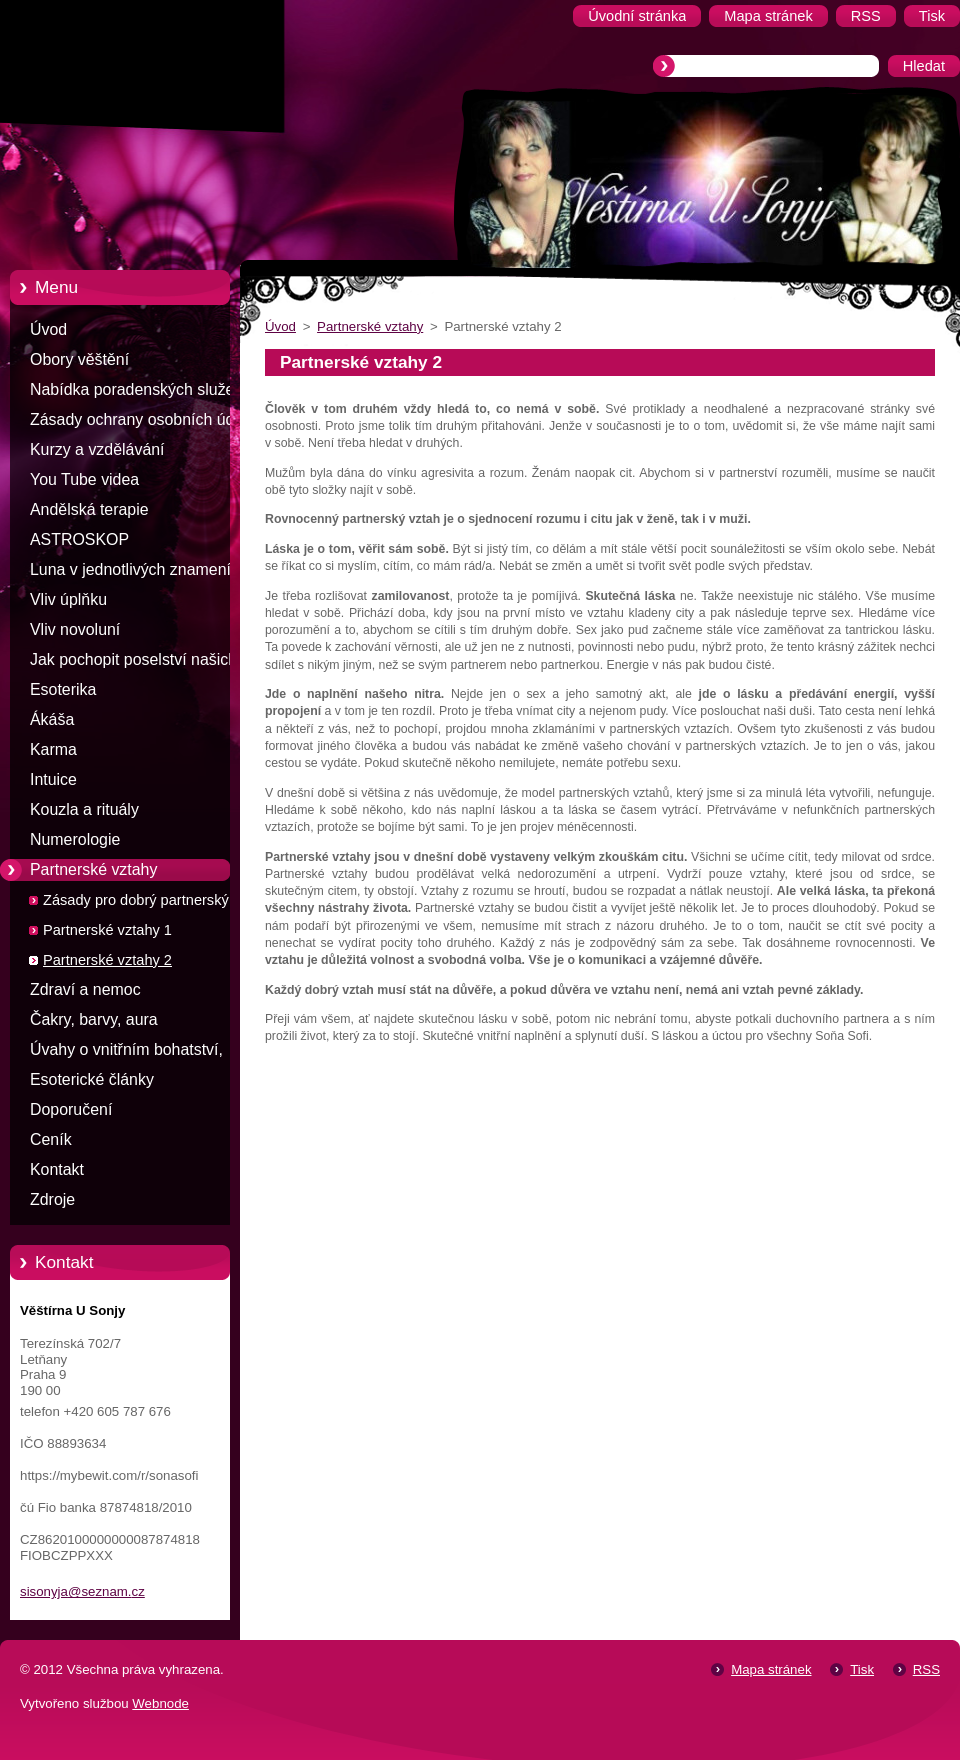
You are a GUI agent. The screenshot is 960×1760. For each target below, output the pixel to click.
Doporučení (71, 1109)
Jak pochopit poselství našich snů (133, 663)
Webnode (160, 1703)
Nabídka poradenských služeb (136, 389)
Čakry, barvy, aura (94, 1019)
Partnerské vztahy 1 (107, 930)
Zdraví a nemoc (85, 989)
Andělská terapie (89, 509)
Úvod (48, 329)
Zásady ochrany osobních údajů (143, 419)
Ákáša (52, 719)
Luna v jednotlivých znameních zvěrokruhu (139, 573)
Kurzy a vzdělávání (97, 449)
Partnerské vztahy (93, 869)
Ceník (51, 1139)
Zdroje (52, 1199)
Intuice (53, 779)
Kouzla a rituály (84, 809)
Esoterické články (92, 1079)
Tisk (862, 1669)
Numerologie (75, 839)
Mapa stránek (771, 1669)
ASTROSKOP (79, 539)
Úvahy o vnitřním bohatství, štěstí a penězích (126, 1053)
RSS (926, 1669)
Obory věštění (79, 359)
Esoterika (63, 689)
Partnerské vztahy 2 (107, 960)
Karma (53, 749)
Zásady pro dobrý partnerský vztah (155, 900)
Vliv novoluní (75, 629)
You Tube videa (84, 479)
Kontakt (57, 1169)
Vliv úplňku (68, 599)
